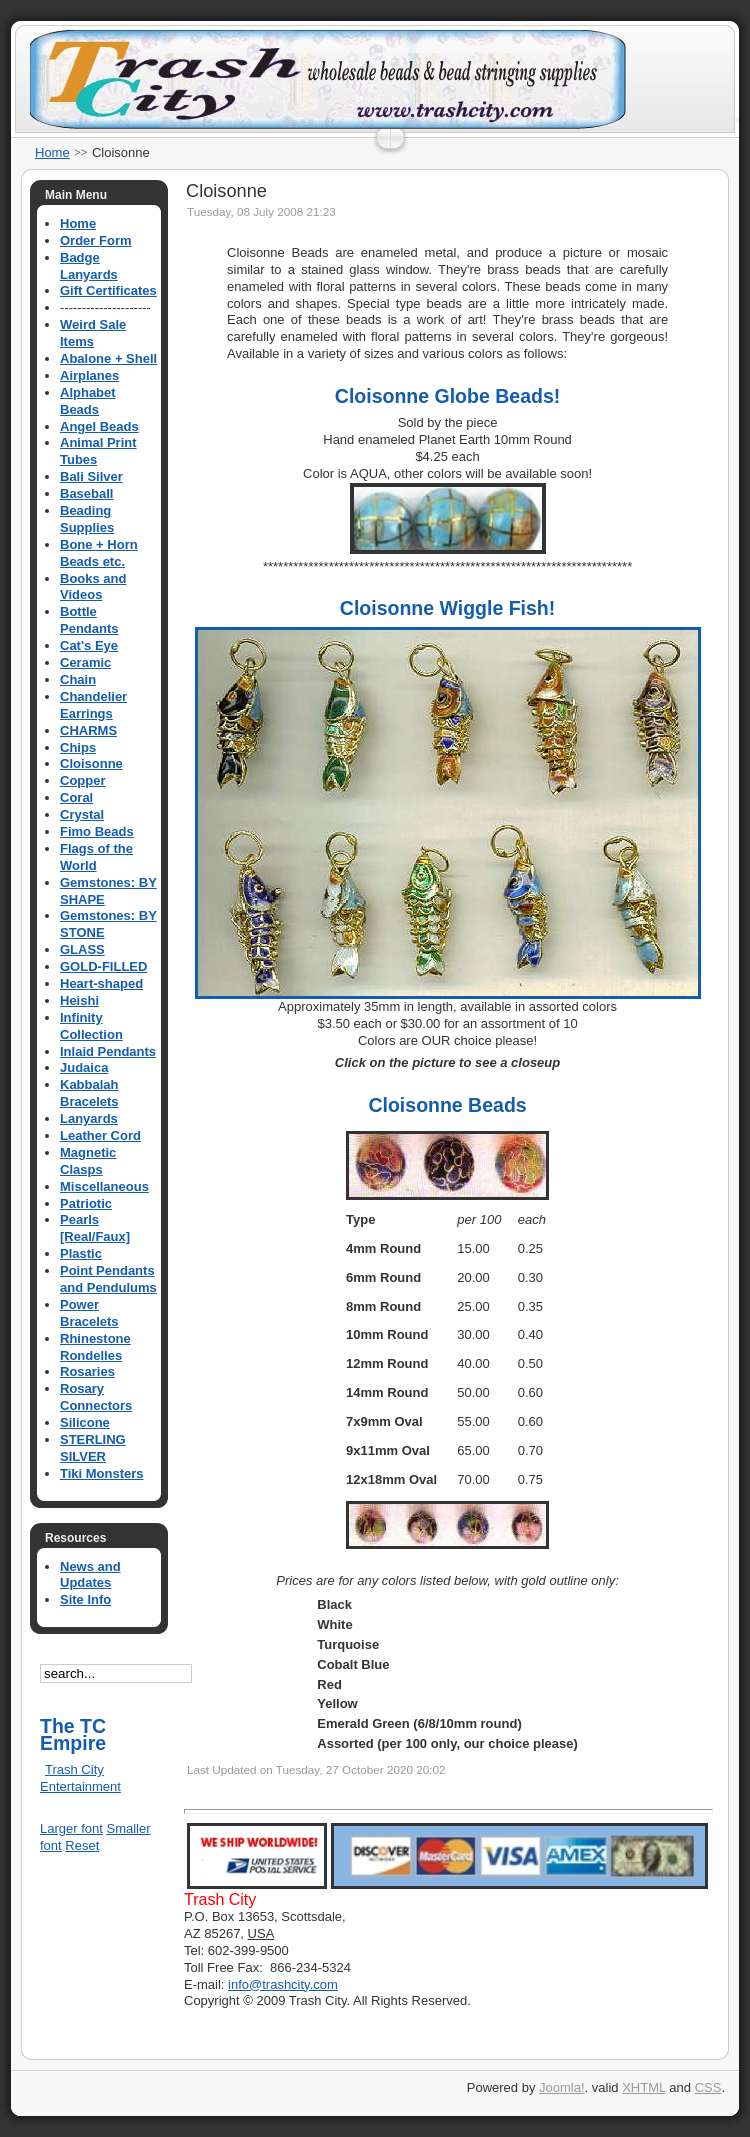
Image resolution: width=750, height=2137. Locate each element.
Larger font (71, 1828)
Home (52, 152)
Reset (82, 1845)
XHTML (644, 2087)
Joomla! (562, 2087)
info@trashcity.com (283, 1984)
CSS (708, 2087)
